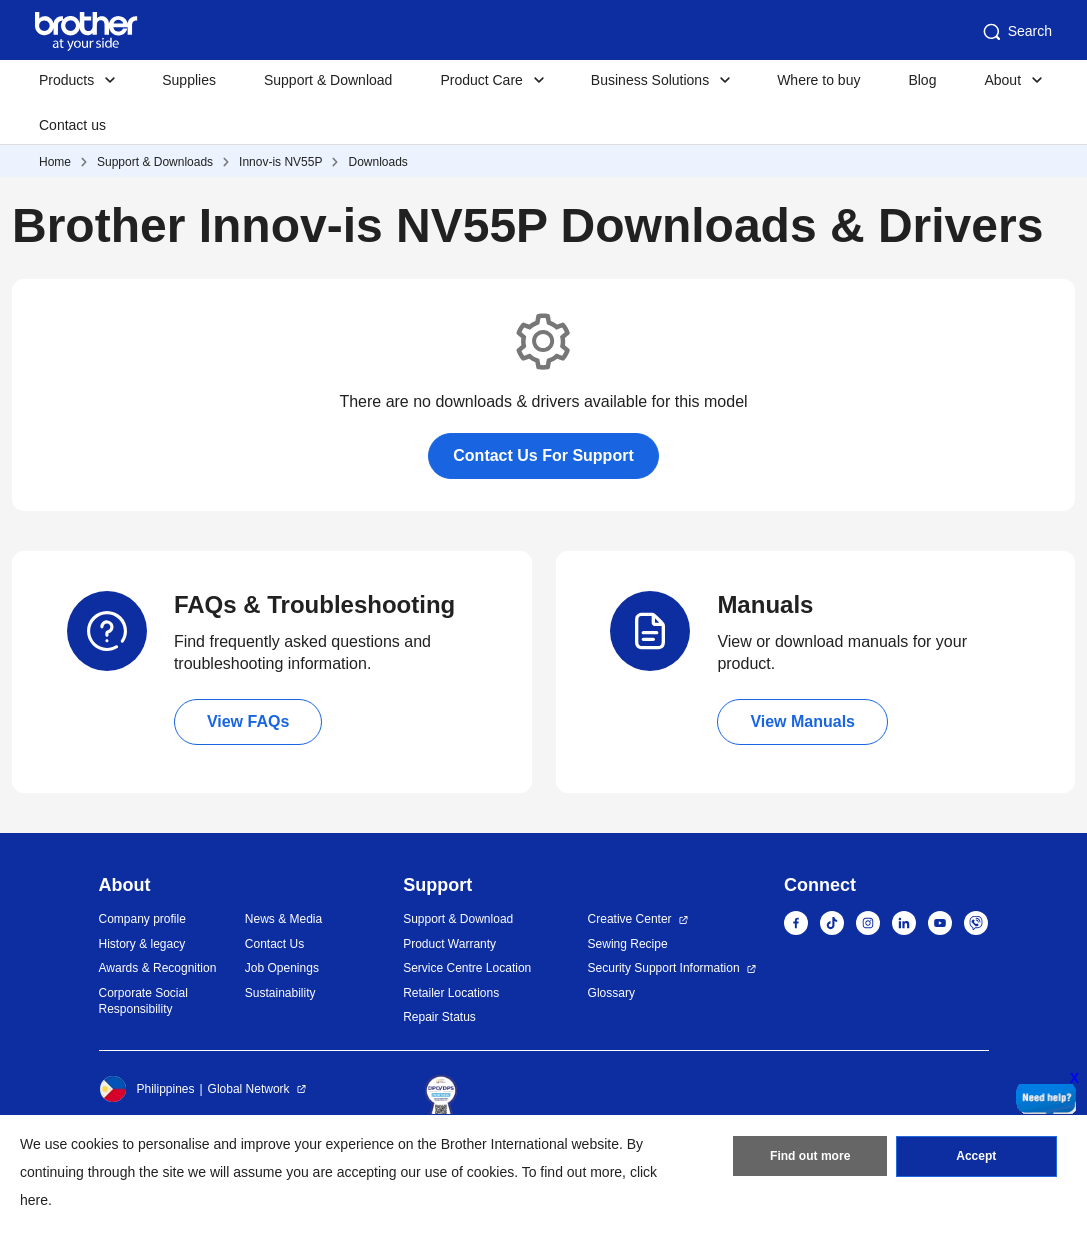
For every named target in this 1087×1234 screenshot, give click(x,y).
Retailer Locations (451, 993)
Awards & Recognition (158, 968)
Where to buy (818, 80)
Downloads (377, 162)
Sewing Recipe (628, 944)
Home (55, 162)
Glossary (611, 993)
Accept (976, 1157)
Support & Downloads (155, 162)
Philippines (147, 1089)
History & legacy (142, 944)
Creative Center (630, 919)
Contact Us (274, 944)
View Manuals (802, 721)
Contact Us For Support (543, 455)
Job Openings (282, 968)
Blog (922, 80)
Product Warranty (449, 944)
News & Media (283, 919)
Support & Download (328, 80)
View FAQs (248, 721)
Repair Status (439, 1017)
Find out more (810, 1157)
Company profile (142, 919)
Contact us (72, 125)
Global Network (249, 1089)
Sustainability (280, 993)
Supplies (189, 80)
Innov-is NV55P (280, 162)
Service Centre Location (467, 968)
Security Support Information (664, 968)
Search (1016, 32)
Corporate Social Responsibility (143, 1001)
